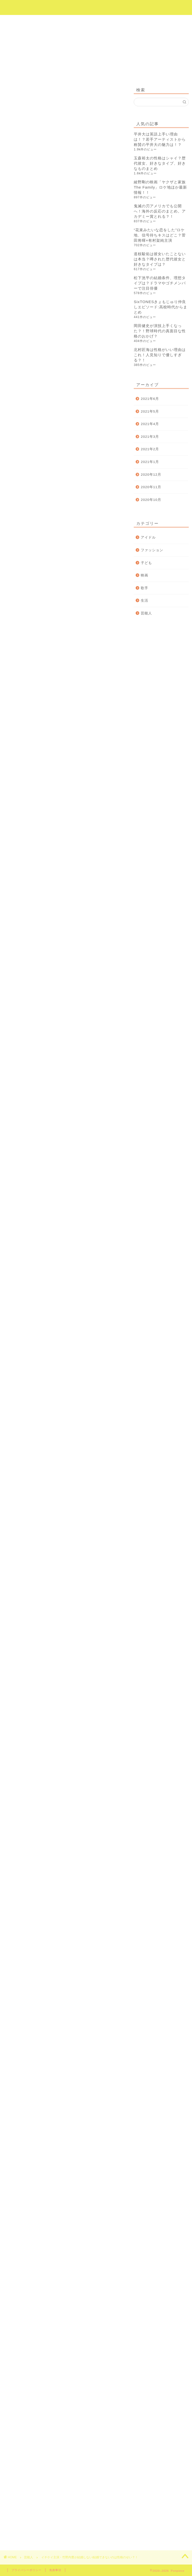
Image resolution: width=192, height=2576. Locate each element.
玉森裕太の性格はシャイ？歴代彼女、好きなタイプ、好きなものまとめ (160, 163)
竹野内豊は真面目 (40, 459)
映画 (144, 575)
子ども (146, 563)
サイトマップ (92, 7)
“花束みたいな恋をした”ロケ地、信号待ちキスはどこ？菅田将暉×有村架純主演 (160, 235)
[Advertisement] (64, 162)
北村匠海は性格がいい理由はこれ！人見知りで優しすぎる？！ (160, 354)
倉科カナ (32, 433)
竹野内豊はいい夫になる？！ (49, 480)
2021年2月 (150, 449)
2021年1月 (150, 462)
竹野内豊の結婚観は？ (43, 473)
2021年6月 (150, 399)
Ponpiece (19, 7)
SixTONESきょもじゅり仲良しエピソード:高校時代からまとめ (160, 307)
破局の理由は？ (38, 440)
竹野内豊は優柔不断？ (43, 466)
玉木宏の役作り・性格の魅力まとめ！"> (31, 2526)
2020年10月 (151, 500)
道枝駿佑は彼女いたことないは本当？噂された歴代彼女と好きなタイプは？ (160, 259)
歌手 (144, 588)
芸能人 (14, 29)
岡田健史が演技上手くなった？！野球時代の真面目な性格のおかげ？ (160, 331)
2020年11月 (151, 487)
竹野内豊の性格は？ (39, 451)
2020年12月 (151, 474)
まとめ (27, 491)
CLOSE (103, 411)
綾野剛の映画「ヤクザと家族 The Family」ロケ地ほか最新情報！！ (160, 187)
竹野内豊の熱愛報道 (39, 425)
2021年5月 (150, 411)
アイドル (148, 537)
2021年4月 (150, 424)
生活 (144, 600)
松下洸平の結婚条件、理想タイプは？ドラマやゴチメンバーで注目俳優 (160, 283)
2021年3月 (150, 437)
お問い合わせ (171, 7)
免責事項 (55, 2570)
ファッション (152, 550)
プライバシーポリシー (132, 7)
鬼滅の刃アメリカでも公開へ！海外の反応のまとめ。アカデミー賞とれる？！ (160, 211)
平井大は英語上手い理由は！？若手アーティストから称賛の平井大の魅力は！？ (160, 139)
